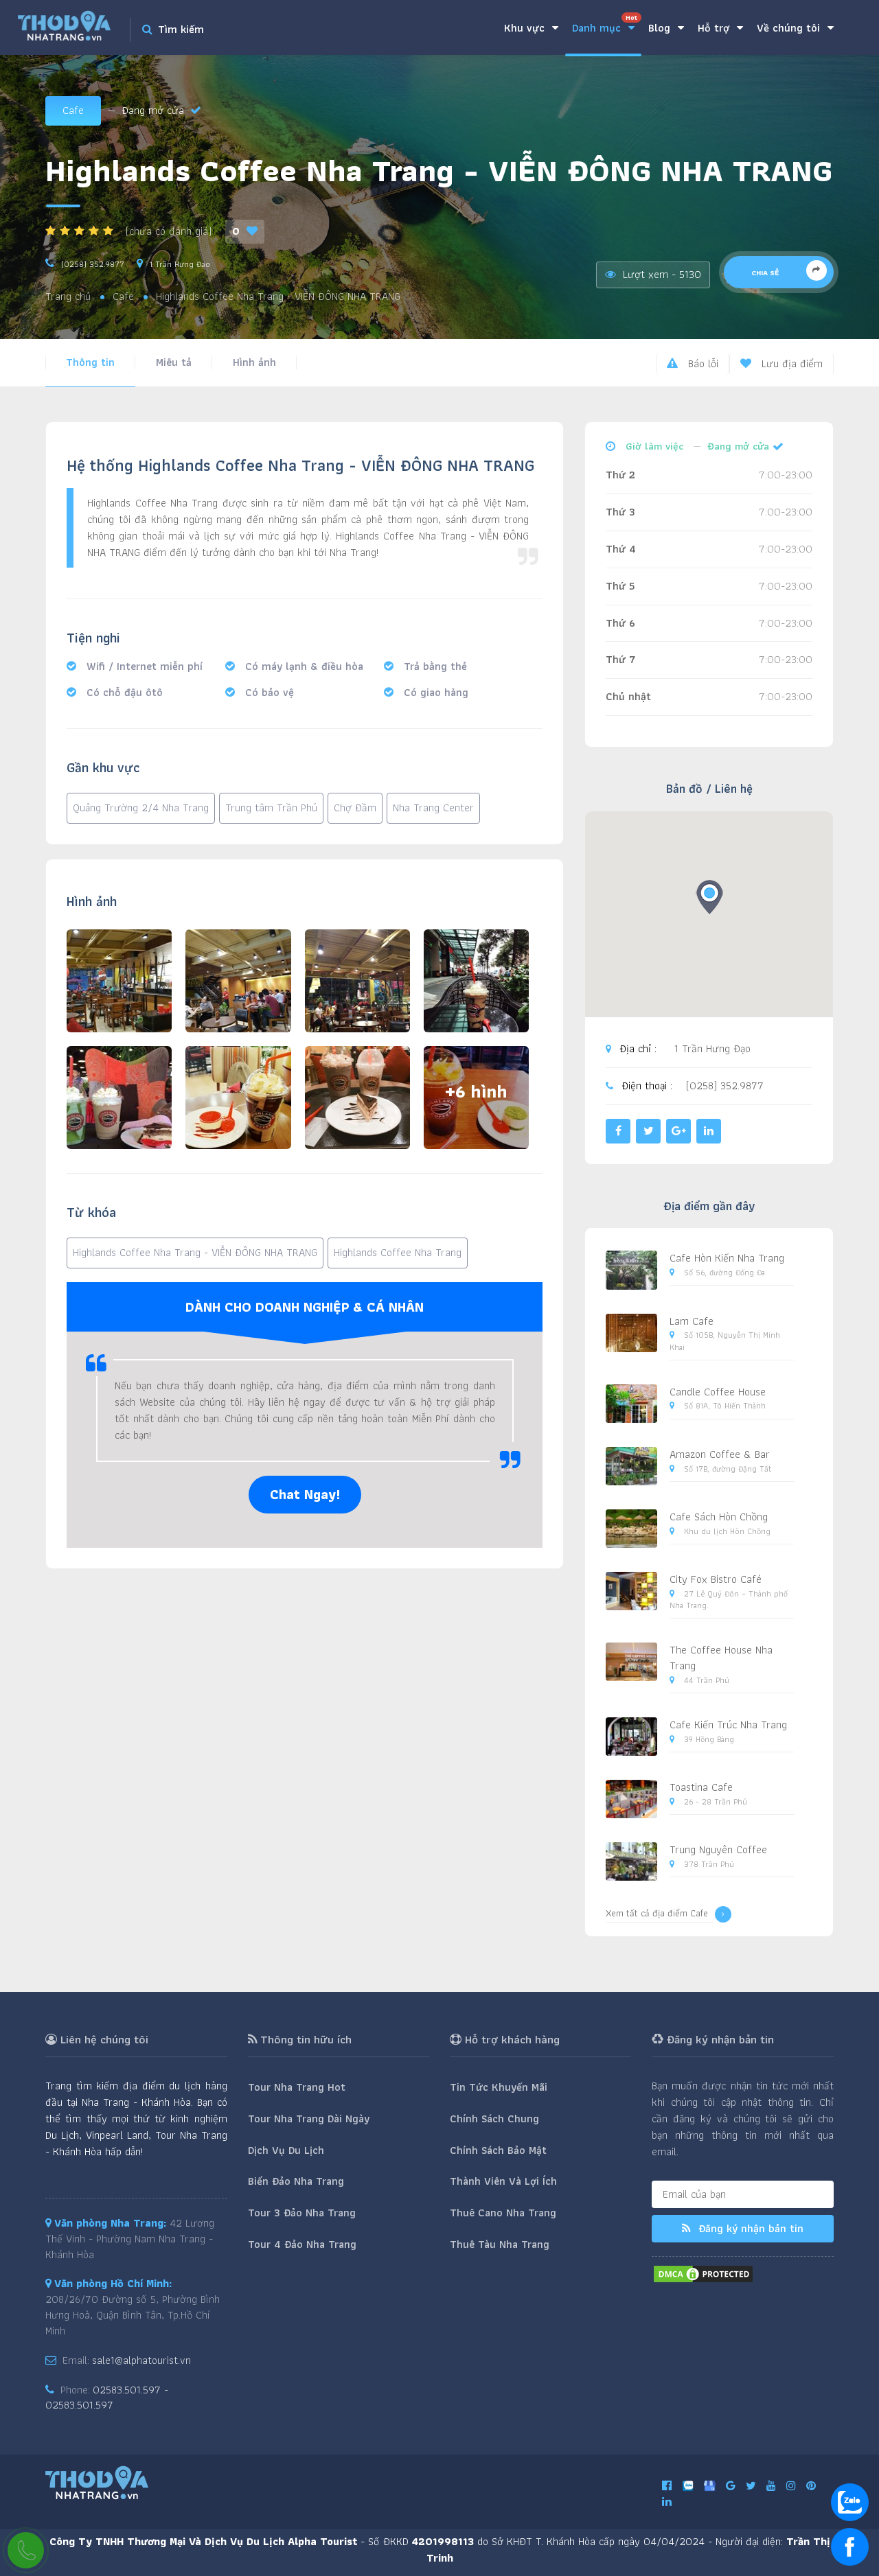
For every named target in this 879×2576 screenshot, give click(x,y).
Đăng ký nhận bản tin (742, 2228)
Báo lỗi (692, 363)
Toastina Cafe (701, 1787)
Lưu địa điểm (781, 363)
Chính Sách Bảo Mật (498, 2150)
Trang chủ (68, 297)
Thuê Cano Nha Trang (503, 2212)
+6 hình (476, 1091)
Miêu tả (174, 362)
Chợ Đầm (355, 807)
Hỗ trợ (720, 27)
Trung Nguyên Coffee (718, 1849)
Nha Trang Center (433, 807)
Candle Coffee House (718, 1391)
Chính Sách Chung (494, 2118)
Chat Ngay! (305, 1494)
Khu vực (531, 27)
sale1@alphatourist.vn (141, 2360)
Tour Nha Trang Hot (296, 2087)
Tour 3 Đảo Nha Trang (302, 2212)
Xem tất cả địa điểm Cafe (668, 1914)
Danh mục (606, 24)
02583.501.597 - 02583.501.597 (106, 2397)
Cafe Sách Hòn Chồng (719, 1516)
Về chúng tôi (795, 27)
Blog (666, 27)
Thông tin (90, 362)
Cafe (73, 110)
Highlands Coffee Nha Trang (397, 1252)
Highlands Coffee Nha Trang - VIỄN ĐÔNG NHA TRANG (195, 1252)
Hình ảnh (254, 362)
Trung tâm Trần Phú (271, 807)
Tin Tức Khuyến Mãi (498, 2087)
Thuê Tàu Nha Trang (499, 2244)
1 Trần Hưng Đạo (180, 263)
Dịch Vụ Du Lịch (286, 2150)
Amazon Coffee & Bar (720, 1454)
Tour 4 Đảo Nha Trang (302, 2244)
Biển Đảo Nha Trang (296, 2181)
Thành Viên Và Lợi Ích (503, 2181)
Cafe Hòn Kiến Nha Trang (727, 1257)
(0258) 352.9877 (92, 263)
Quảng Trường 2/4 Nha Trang (141, 807)
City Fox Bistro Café (716, 1579)
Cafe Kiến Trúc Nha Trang (728, 1724)
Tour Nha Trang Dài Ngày (308, 2118)
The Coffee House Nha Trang (721, 1657)
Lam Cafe (692, 1321)
